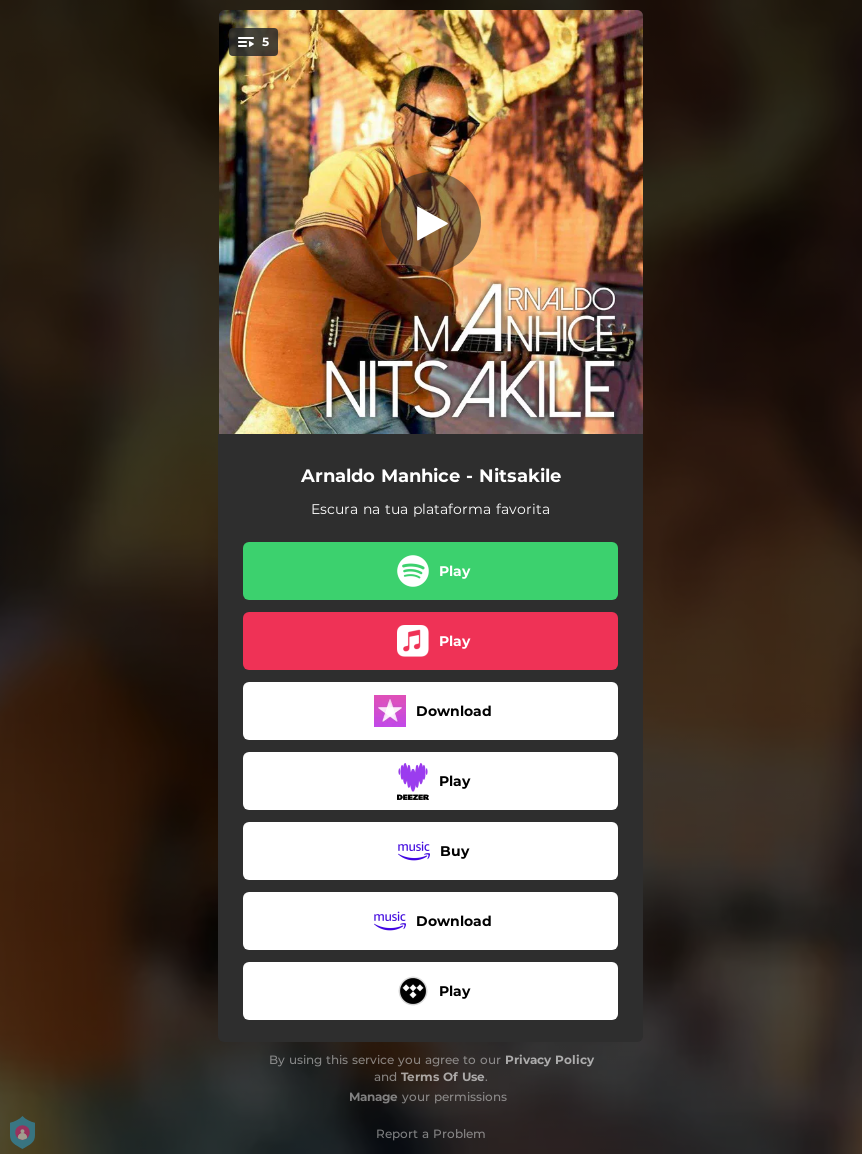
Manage (373, 1096)
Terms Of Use (443, 1076)
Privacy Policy (549, 1059)
